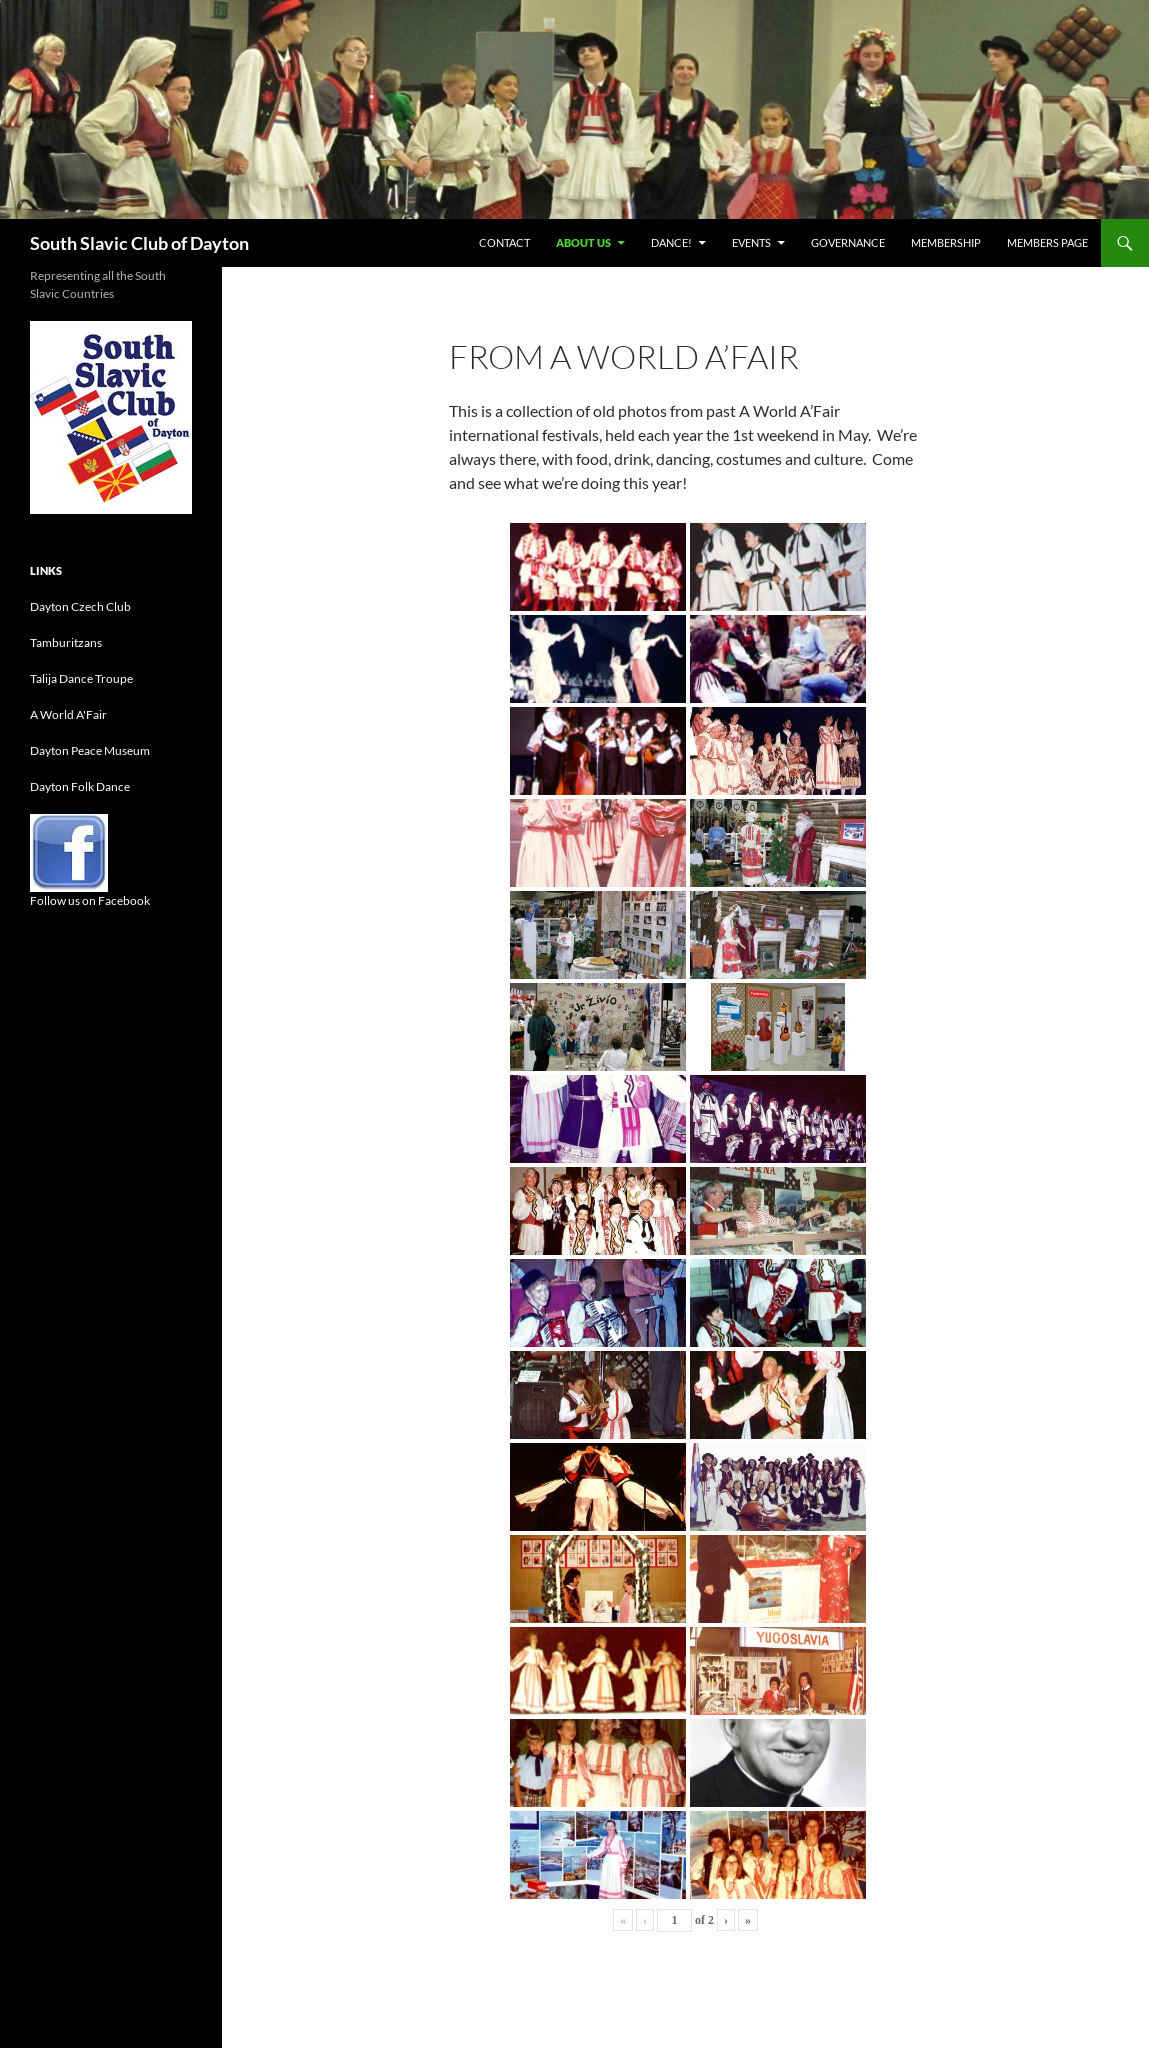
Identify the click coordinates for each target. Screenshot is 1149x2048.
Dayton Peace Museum (90, 750)
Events (751, 242)
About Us (583, 242)
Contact (504, 242)
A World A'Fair (68, 714)
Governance (848, 242)
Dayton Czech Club (80, 606)
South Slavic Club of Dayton (139, 243)
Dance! (671, 242)
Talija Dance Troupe (81, 678)
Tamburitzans (66, 642)
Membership (946, 242)
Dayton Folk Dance (80, 786)
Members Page (1047, 242)
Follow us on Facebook (90, 900)
